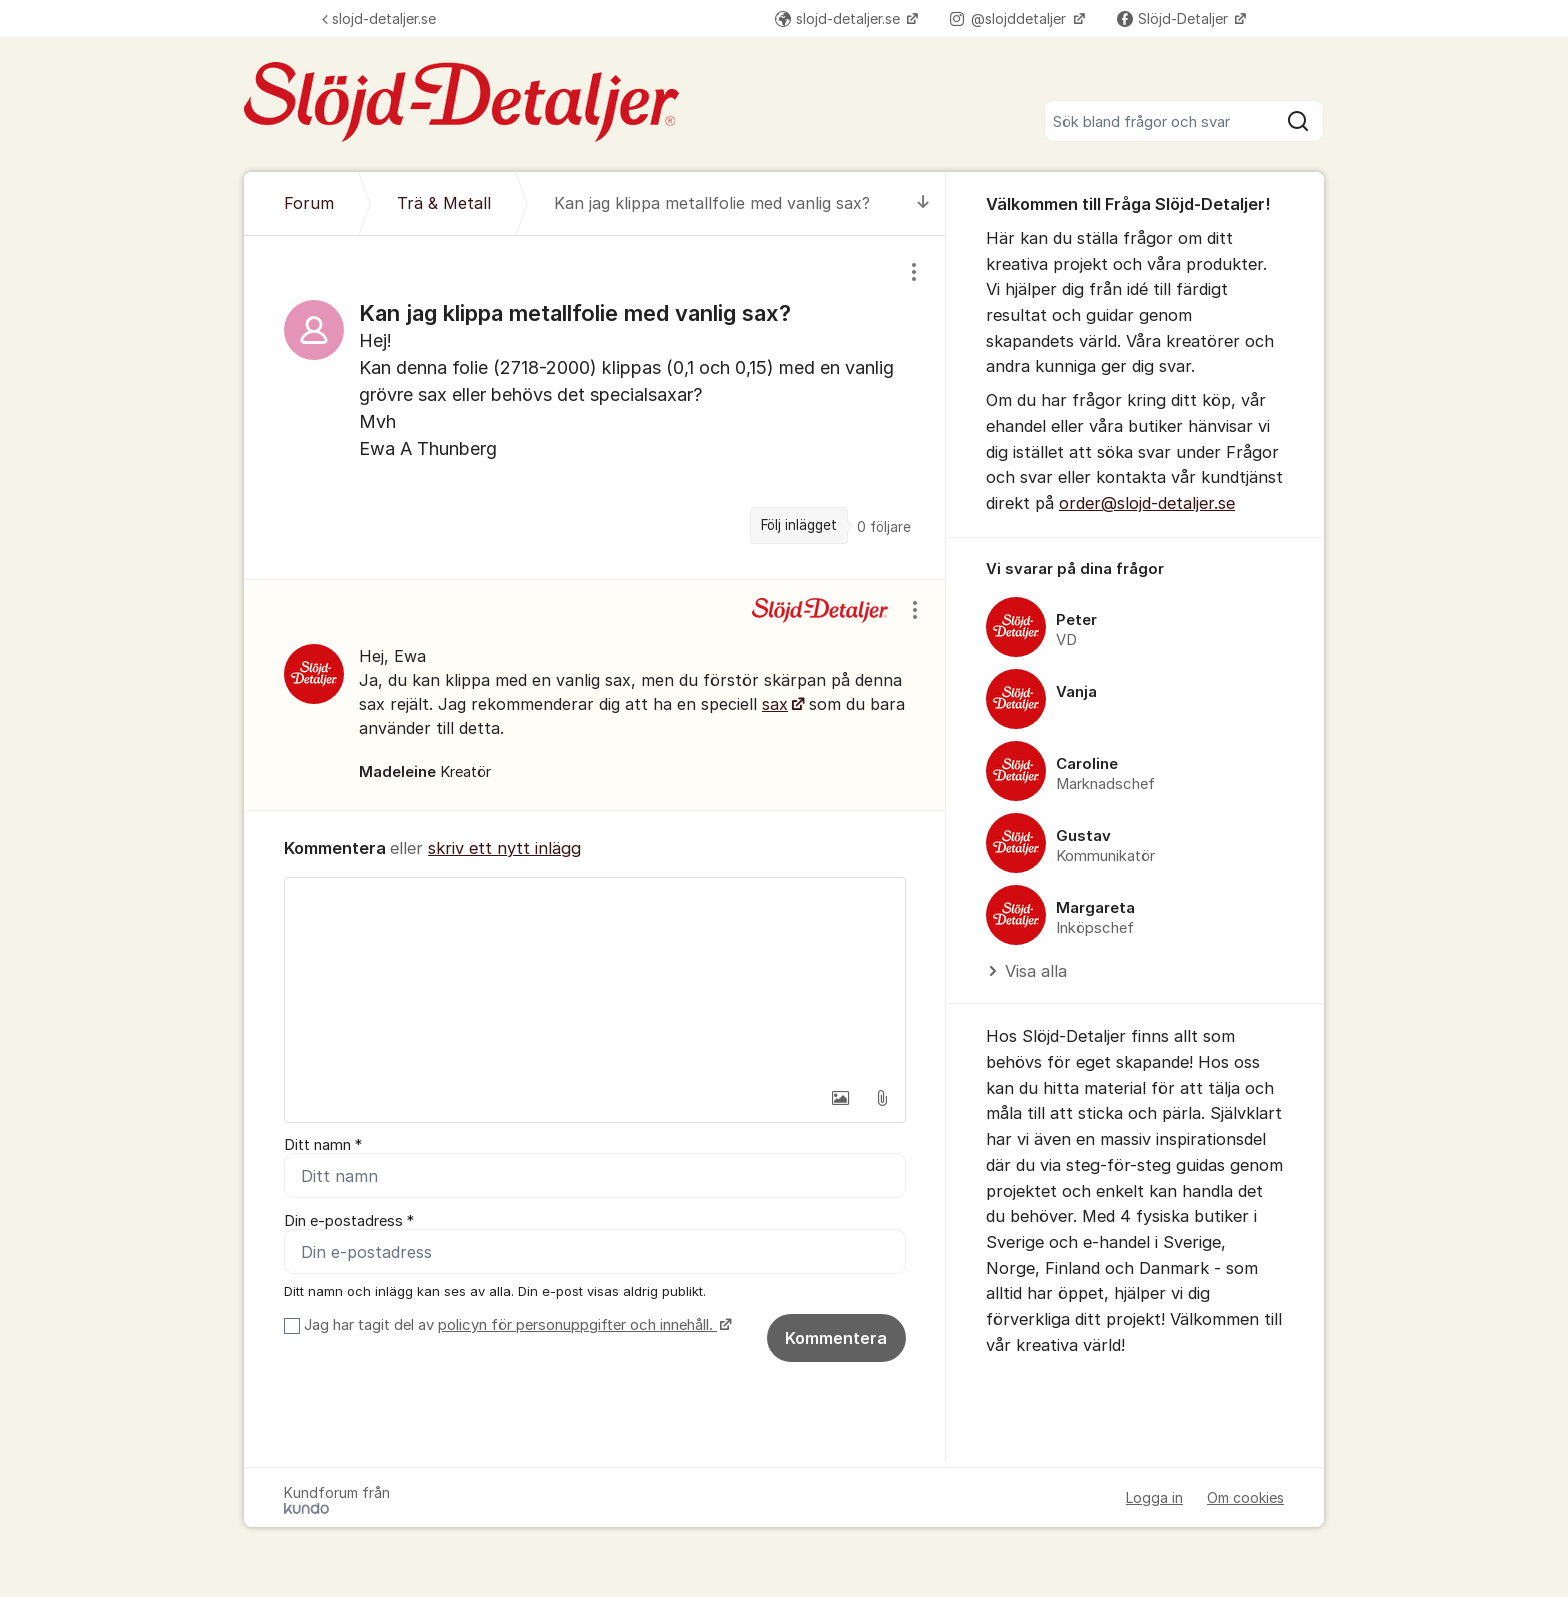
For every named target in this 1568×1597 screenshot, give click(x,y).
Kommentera (836, 1338)
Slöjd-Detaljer (1174, 18)
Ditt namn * (323, 1145)
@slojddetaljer (1010, 18)
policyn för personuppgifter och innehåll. (577, 1325)
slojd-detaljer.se (379, 18)
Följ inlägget (799, 525)
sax (775, 704)
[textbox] (595, 978)
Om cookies (1245, 1497)
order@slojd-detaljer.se (1147, 503)
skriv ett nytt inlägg (504, 848)
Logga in (1154, 1497)
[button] (840, 1098)
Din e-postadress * (349, 1221)
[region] (595, 407)
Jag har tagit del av (515, 1325)
